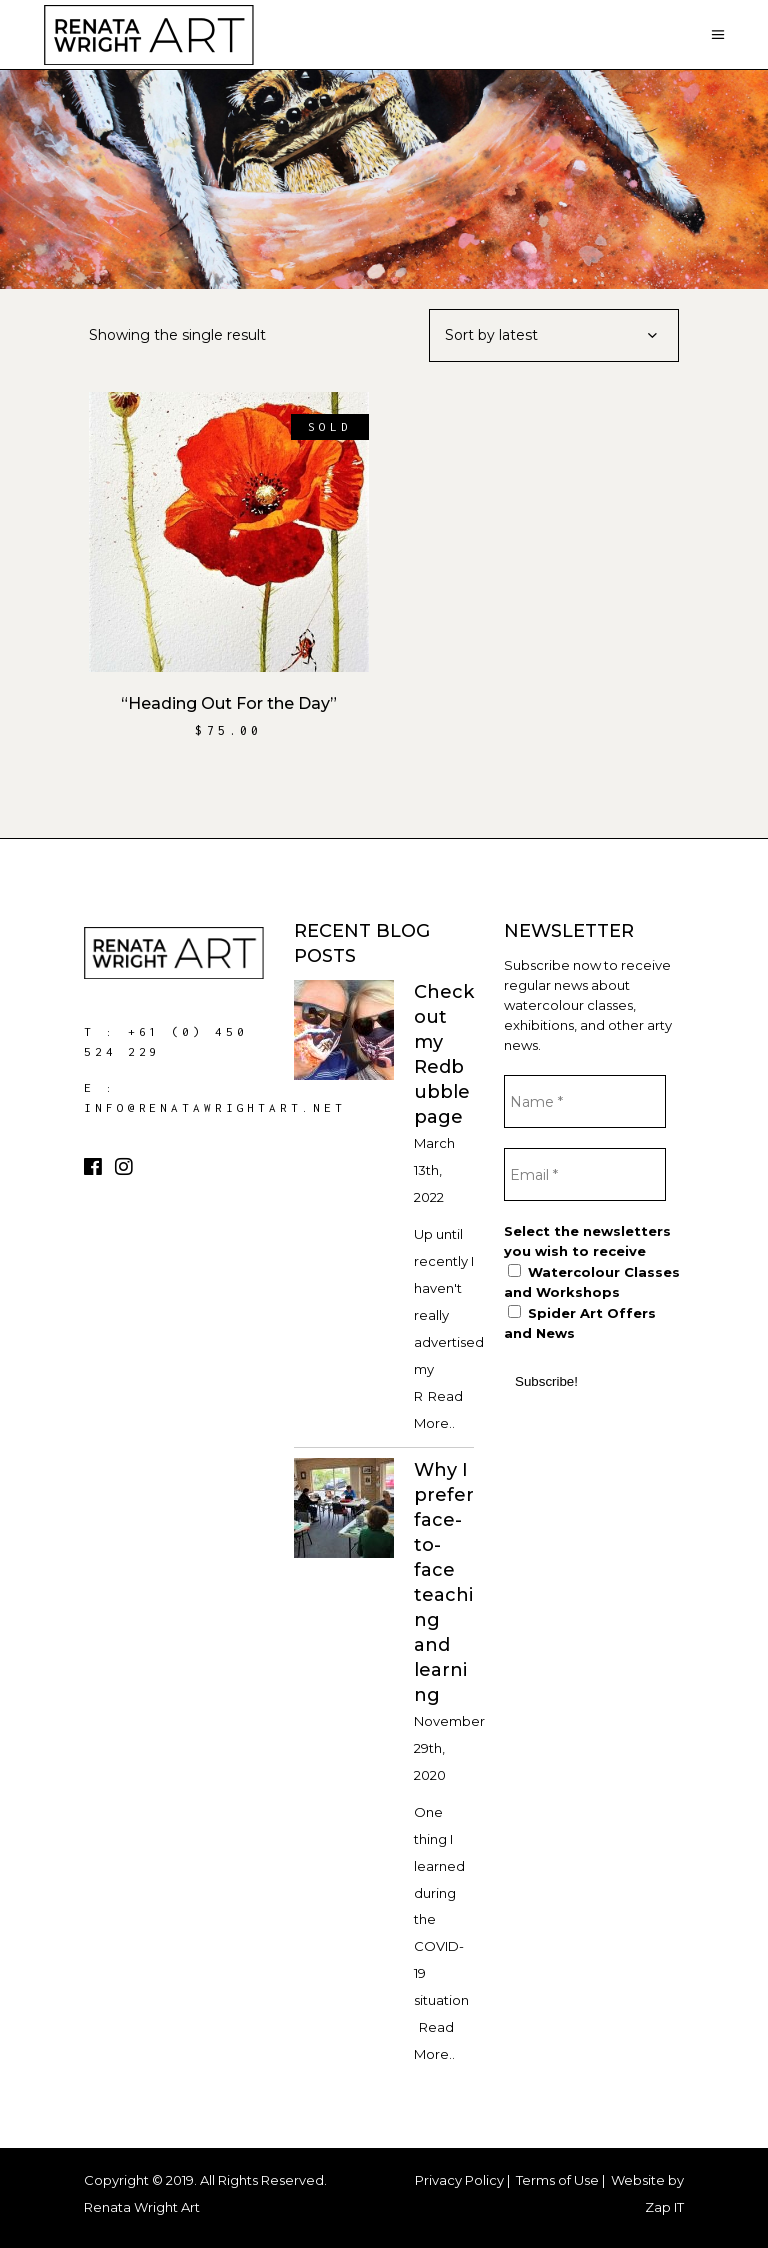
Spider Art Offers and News (580, 1323)
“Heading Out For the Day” (229, 703)
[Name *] (585, 1101)
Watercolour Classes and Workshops (592, 1282)
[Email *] (585, 1174)
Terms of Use (557, 2180)
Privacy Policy (459, 2180)
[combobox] (554, 335)
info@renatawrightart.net (215, 1107)
